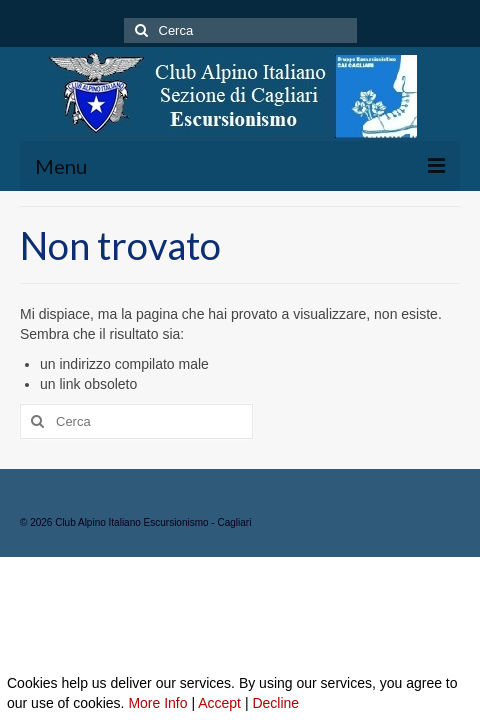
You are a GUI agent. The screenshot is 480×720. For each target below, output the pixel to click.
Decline (275, 703)
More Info (157, 703)
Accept (219, 703)
